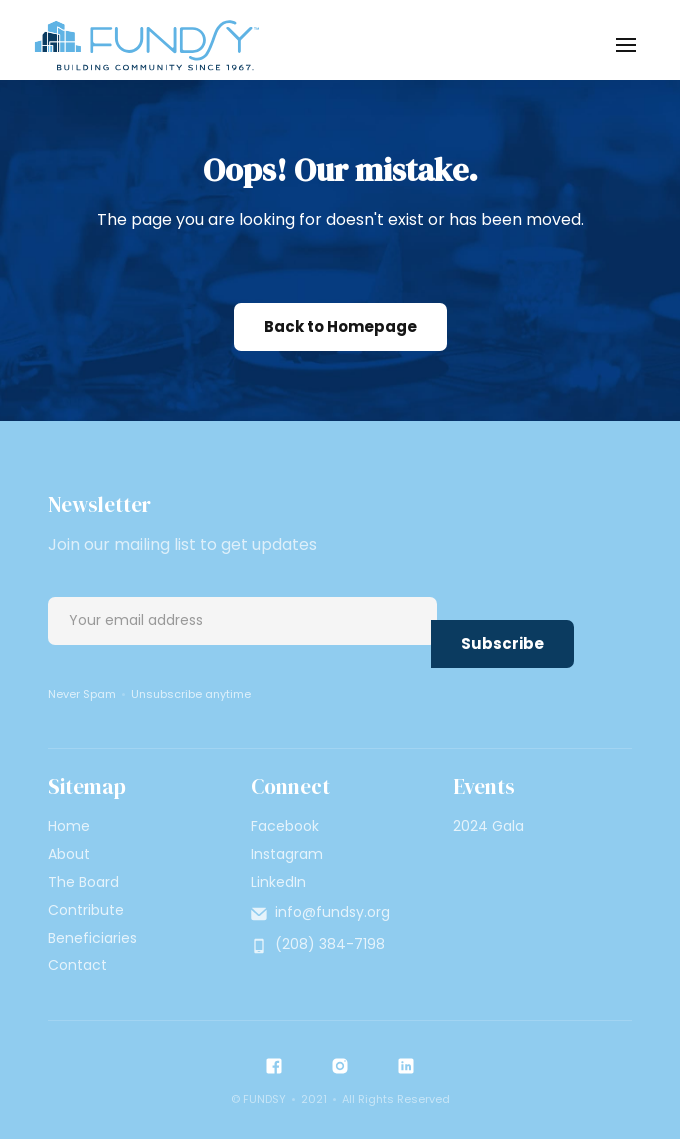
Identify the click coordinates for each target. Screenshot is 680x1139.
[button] (626, 45)
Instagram (287, 854)
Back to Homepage (340, 326)
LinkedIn (278, 882)
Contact (77, 965)
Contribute (86, 910)
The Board (83, 882)
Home (69, 826)
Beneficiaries (92, 938)
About (69, 854)
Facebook (285, 826)
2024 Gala (488, 826)
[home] (141, 45)
